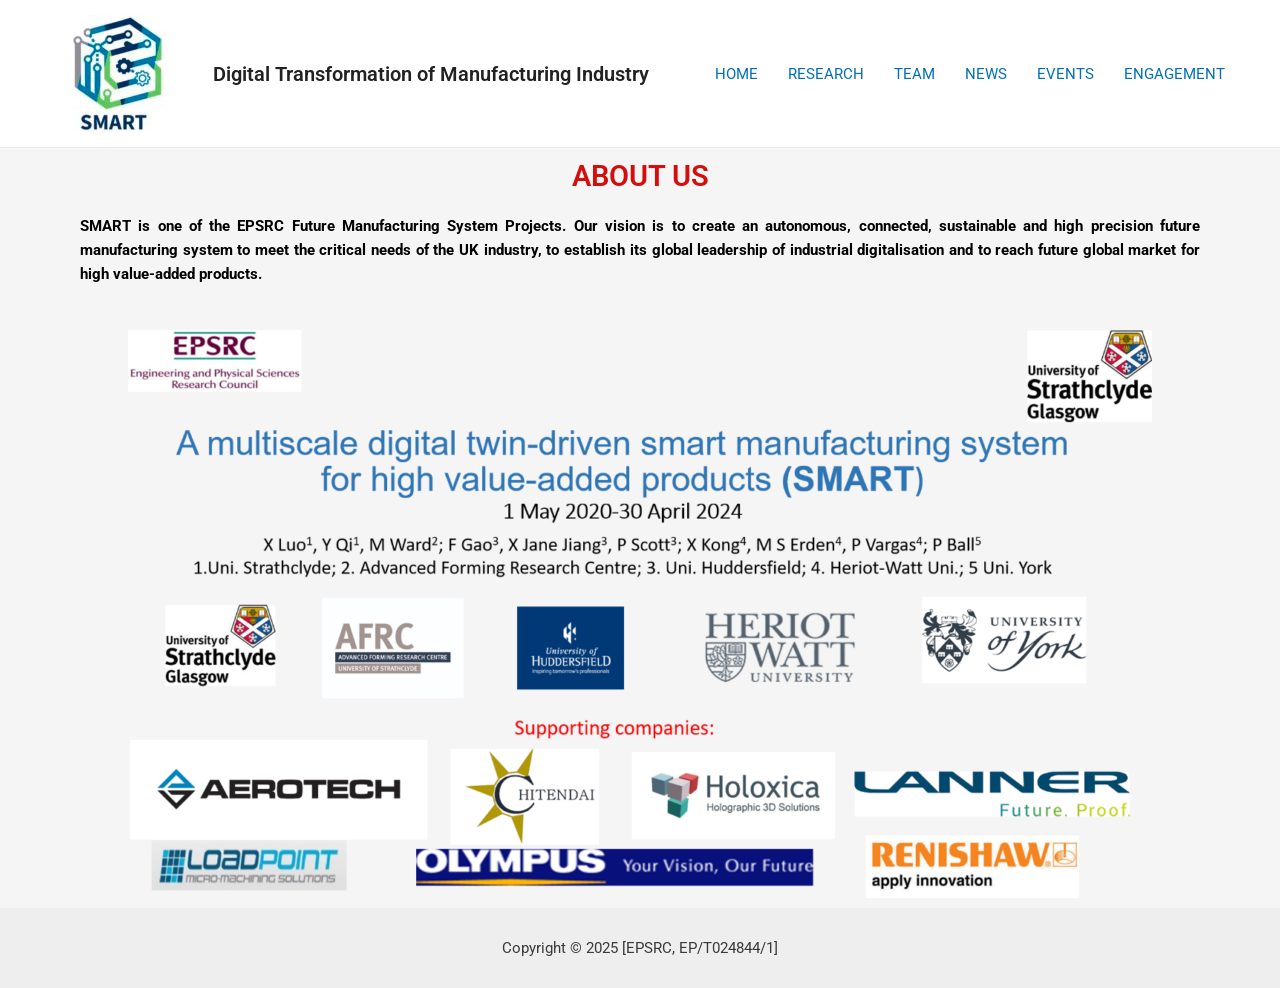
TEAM (914, 74)
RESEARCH (826, 74)
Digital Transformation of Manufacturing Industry (431, 74)
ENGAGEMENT (1174, 74)
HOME (736, 74)
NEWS (986, 74)
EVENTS (1065, 74)
